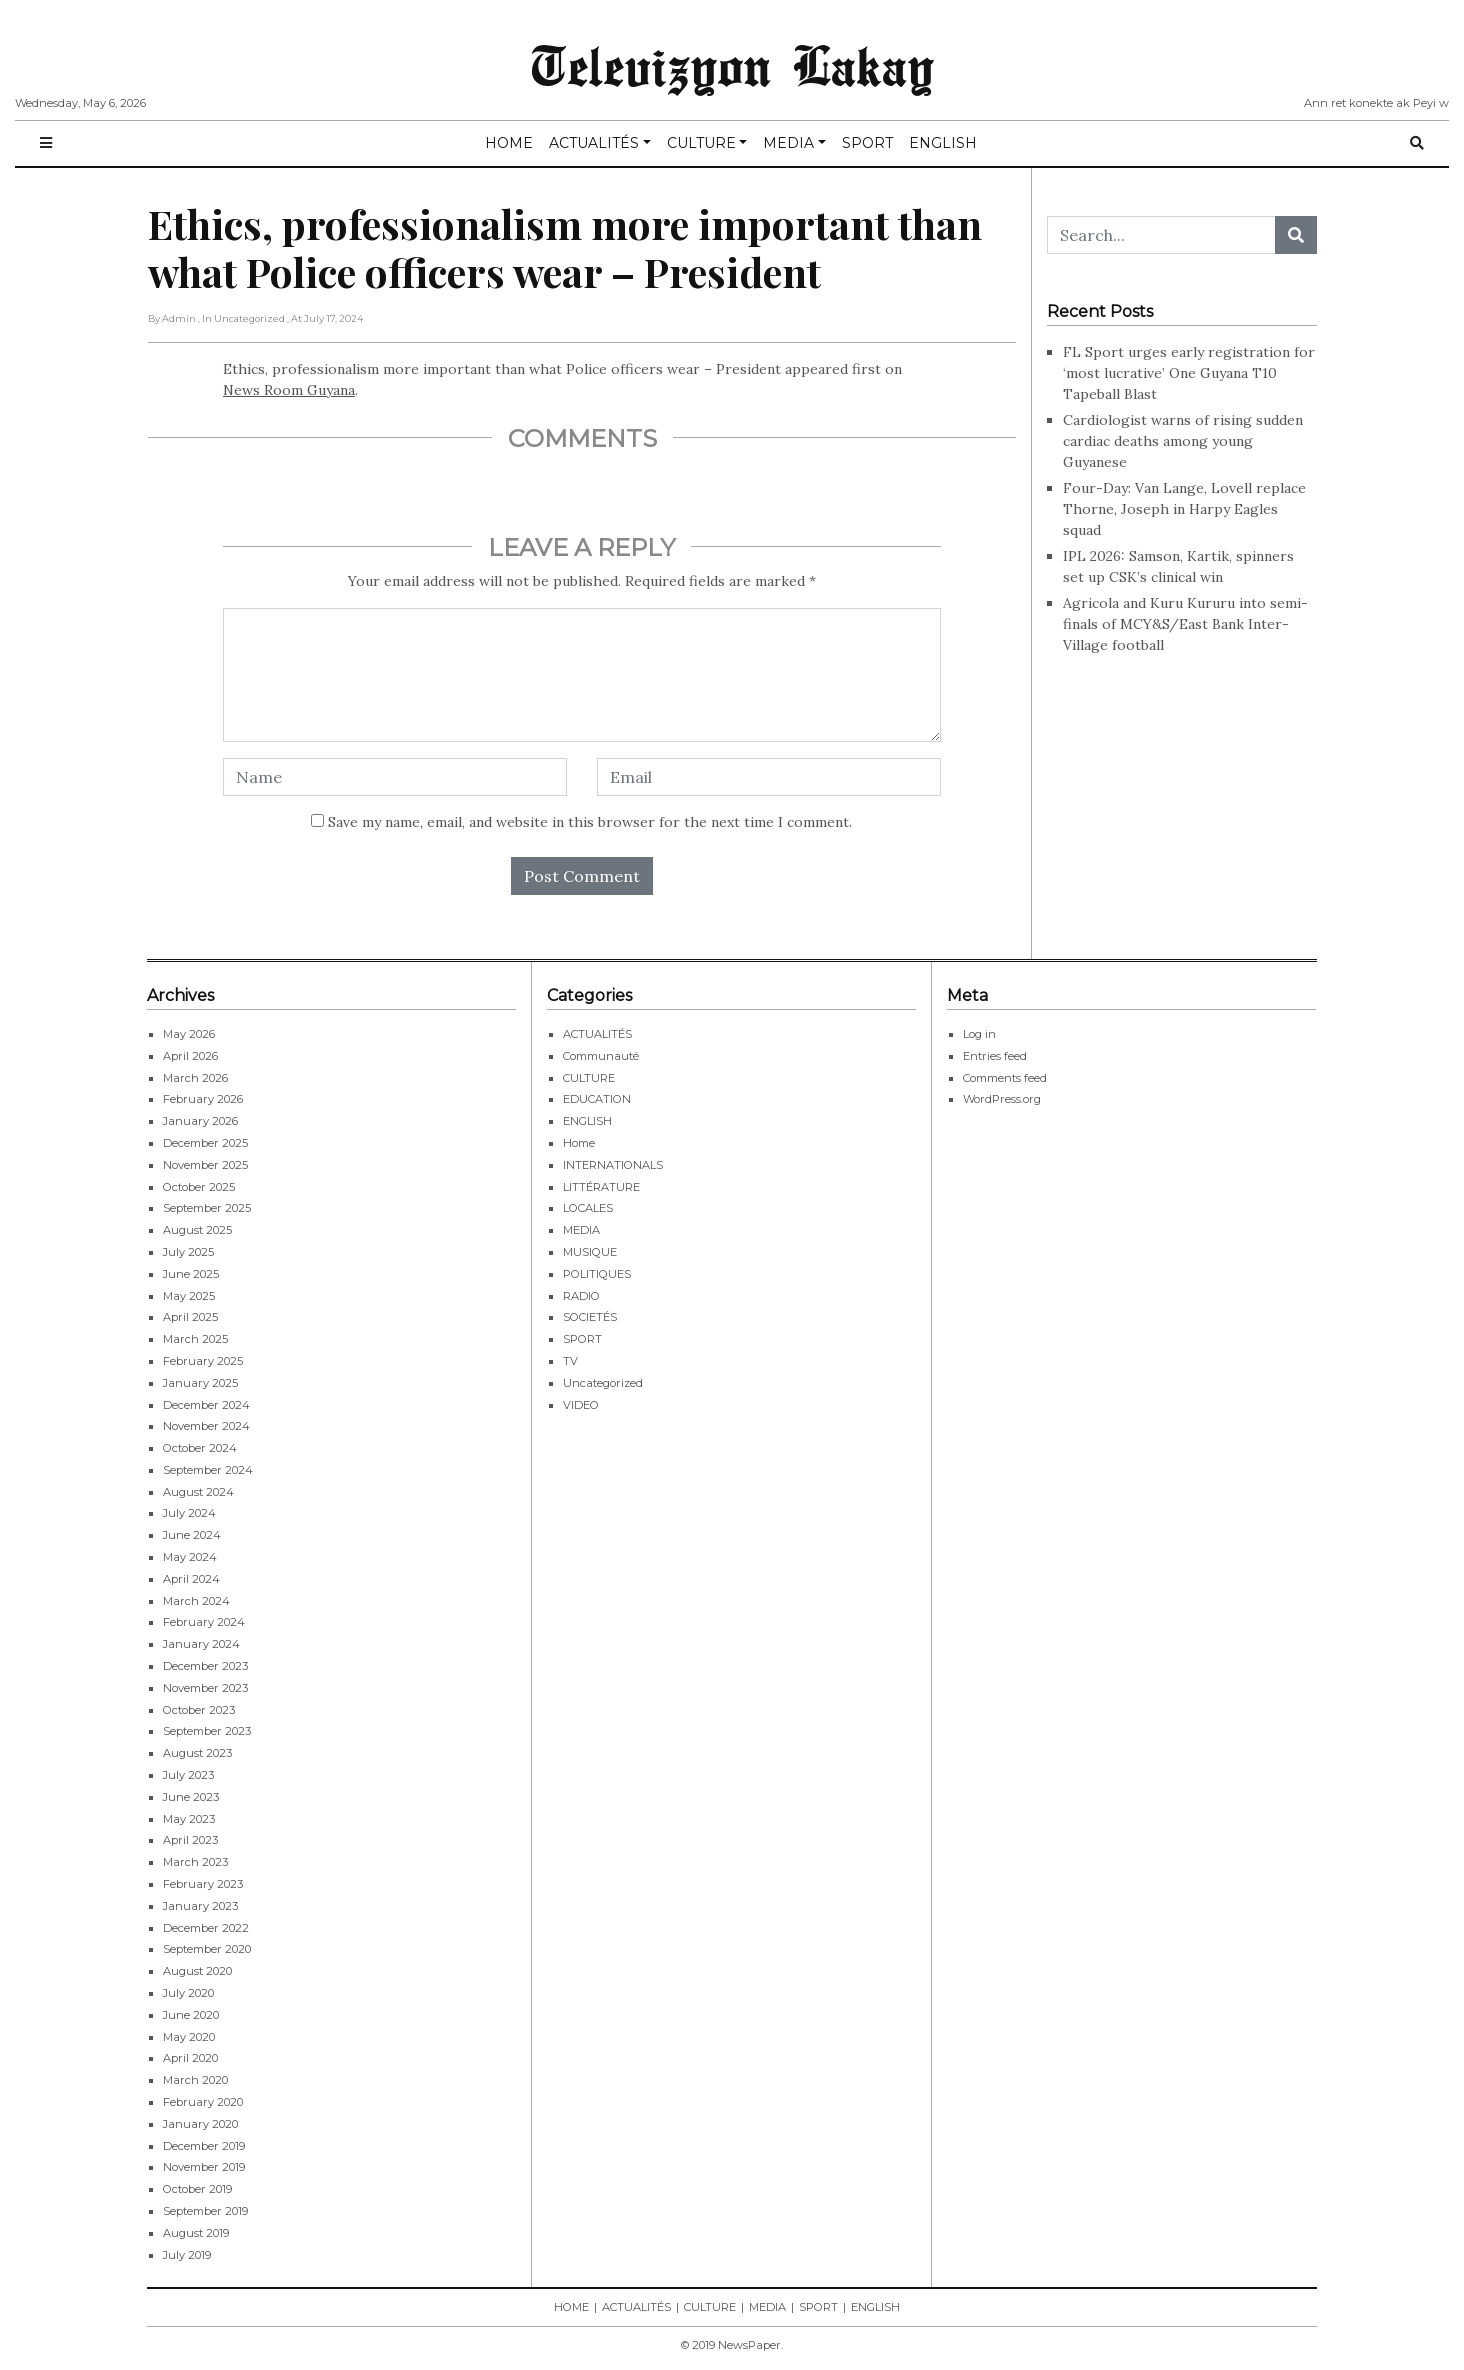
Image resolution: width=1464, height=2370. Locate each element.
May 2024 (190, 1557)
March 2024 (196, 1601)
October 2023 (199, 1710)
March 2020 (195, 2080)
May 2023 (189, 1819)
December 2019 (204, 2146)
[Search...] (1161, 235)
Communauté (601, 1056)
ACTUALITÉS (594, 143)
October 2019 (197, 2189)
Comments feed (1005, 1078)
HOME (509, 143)
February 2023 (203, 1884)
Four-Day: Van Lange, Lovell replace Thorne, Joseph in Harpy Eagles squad (1184, 509)
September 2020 (207, 1949)
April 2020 (190, 2058)
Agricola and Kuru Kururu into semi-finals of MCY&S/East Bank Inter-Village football (1185, 624)
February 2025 (203, 1361)
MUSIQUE (590, 1252)
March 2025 (195, 1339)
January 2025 (200, 1383)
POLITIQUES (597, 1274)
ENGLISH (943, 143)
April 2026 (190, 1056)
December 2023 (205, 1666)
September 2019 (205, 2211)
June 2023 (191, 1797)
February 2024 (204, 1622)
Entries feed (995, 1056)
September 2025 (207, 1208)
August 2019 (196, 2233)
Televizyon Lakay (732, 64)
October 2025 (199, 1187)
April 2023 (190, 1840)
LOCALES (588, 1208)
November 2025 (205, 1165)
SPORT (867, 143)
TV (570, 1361)
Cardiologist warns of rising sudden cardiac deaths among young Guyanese (1183, 441)
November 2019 (204, 2167)
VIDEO (581, 1405)
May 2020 (189, 2037)
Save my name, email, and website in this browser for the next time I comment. (590, 822)
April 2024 (191, 1579)
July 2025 (188, 1252)
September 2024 (208, 1470)
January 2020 (200, 2124)
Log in (979, 1034)
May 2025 (189, 1296)
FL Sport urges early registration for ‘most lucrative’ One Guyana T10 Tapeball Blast (1189, 373)
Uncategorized (603, 1383)
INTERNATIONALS (613, 1165)
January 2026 (200, 1121)
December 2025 (205, 1143)
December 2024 (206, 1405)
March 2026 (195, 1078)
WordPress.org (1002, 1099)
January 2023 (200, 1906)
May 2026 (189, 1034)
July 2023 (188, 1775)
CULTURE (701, 143)
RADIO (581, 1296)
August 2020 (197, 1971)
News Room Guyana (289, 390)
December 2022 (206, 1928)
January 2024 (201, 1644)
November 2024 (206, 1426)
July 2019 (187, 2255)
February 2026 (203, 1099)
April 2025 (190, 1317)
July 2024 (189, 1513)
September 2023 (207, 1731)
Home (579, 1143)
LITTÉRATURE (601, 1187)
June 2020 (191, 2015)
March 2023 (195, 1862)
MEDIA (788, 143)
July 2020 (188, 1993)
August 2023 (197, 1753)
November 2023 (205, 1688)
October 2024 (200, 1448)
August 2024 (198, 1492)
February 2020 (203, 2102)
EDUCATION (597, 1099)
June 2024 (192, 1535)
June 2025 (191, 1274)
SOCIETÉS (590, 1317)
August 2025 (197, 1230)
